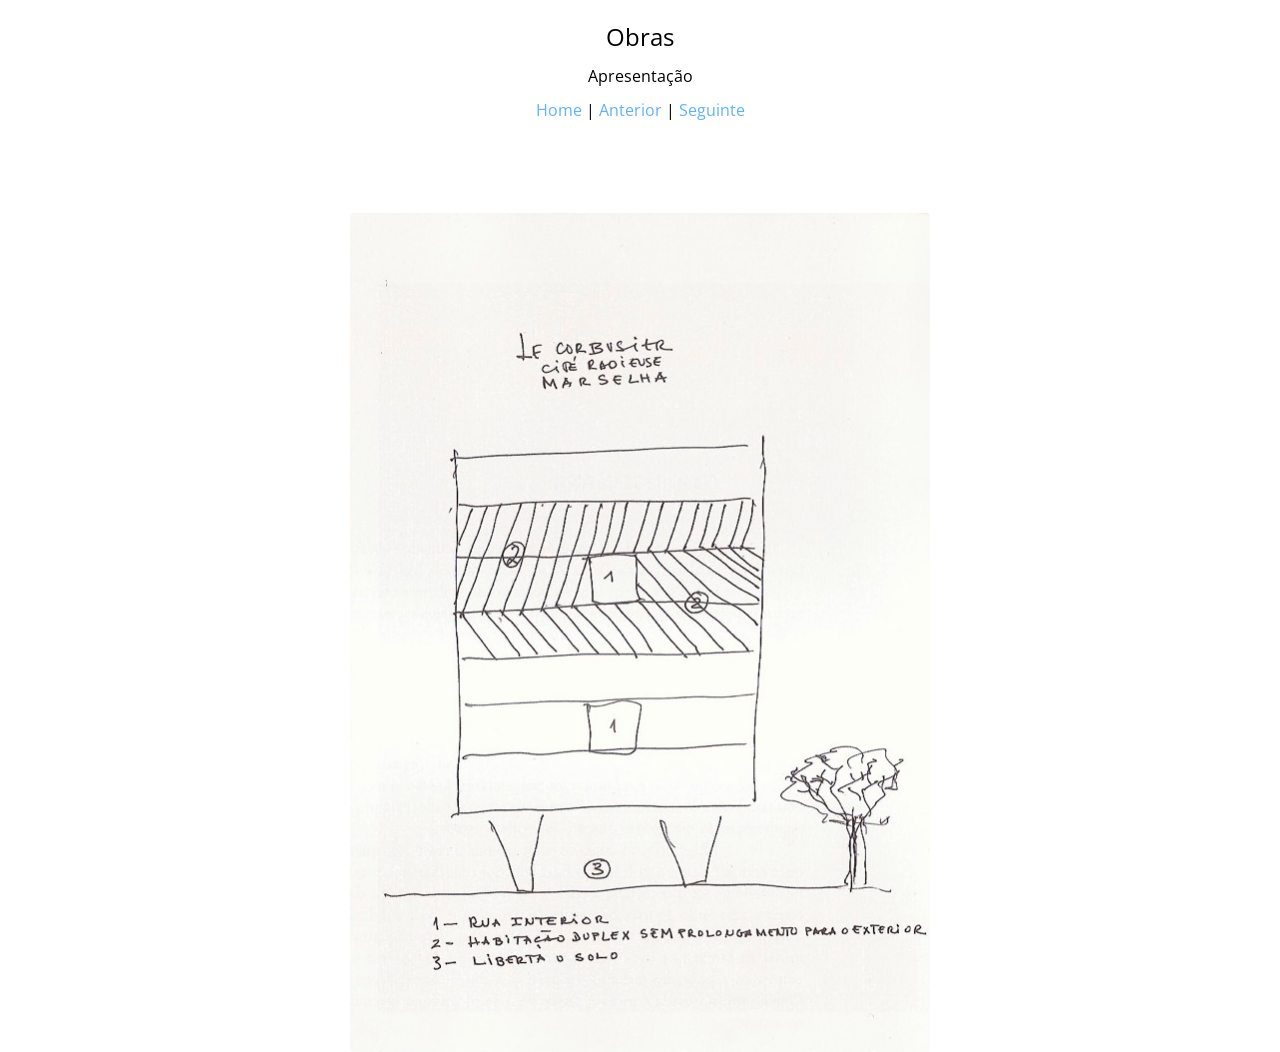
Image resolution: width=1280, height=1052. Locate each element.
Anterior (630, 110)
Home (559, 110)
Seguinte (712, 110)
